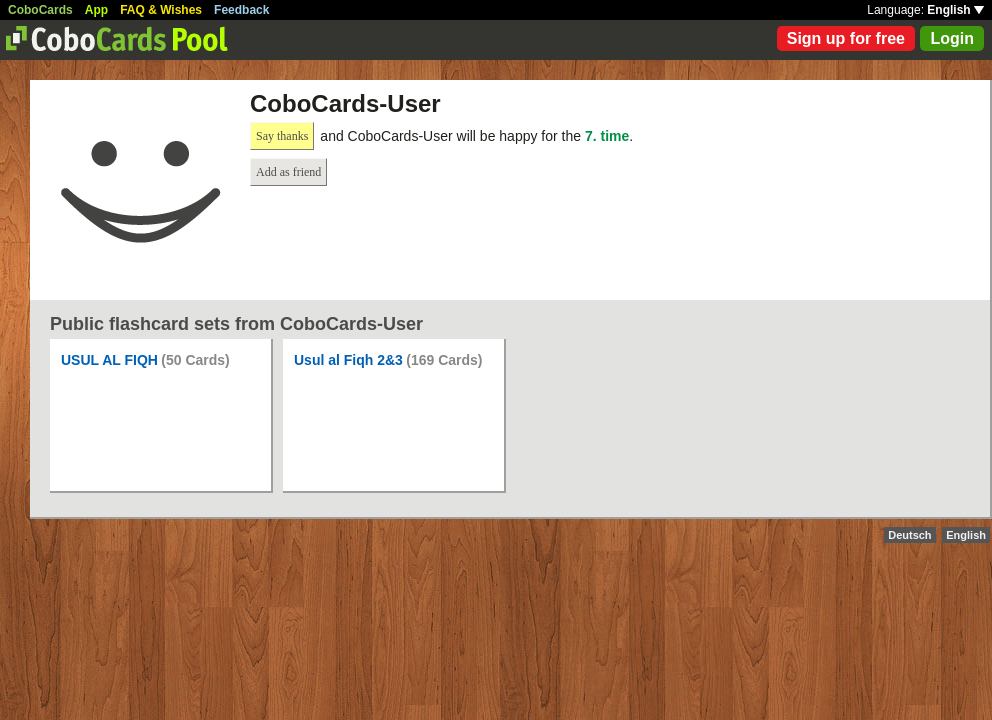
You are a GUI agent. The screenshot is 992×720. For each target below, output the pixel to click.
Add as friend (288, 172)
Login (952, 38)
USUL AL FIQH (109, 360)
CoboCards (40, 10)
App (96, 10)
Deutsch (909, 535)
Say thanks (282, 136)
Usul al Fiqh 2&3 (348, 360)
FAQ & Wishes (161, 10)
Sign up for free (846, 38)
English (955, 10)
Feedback (241, 10)
